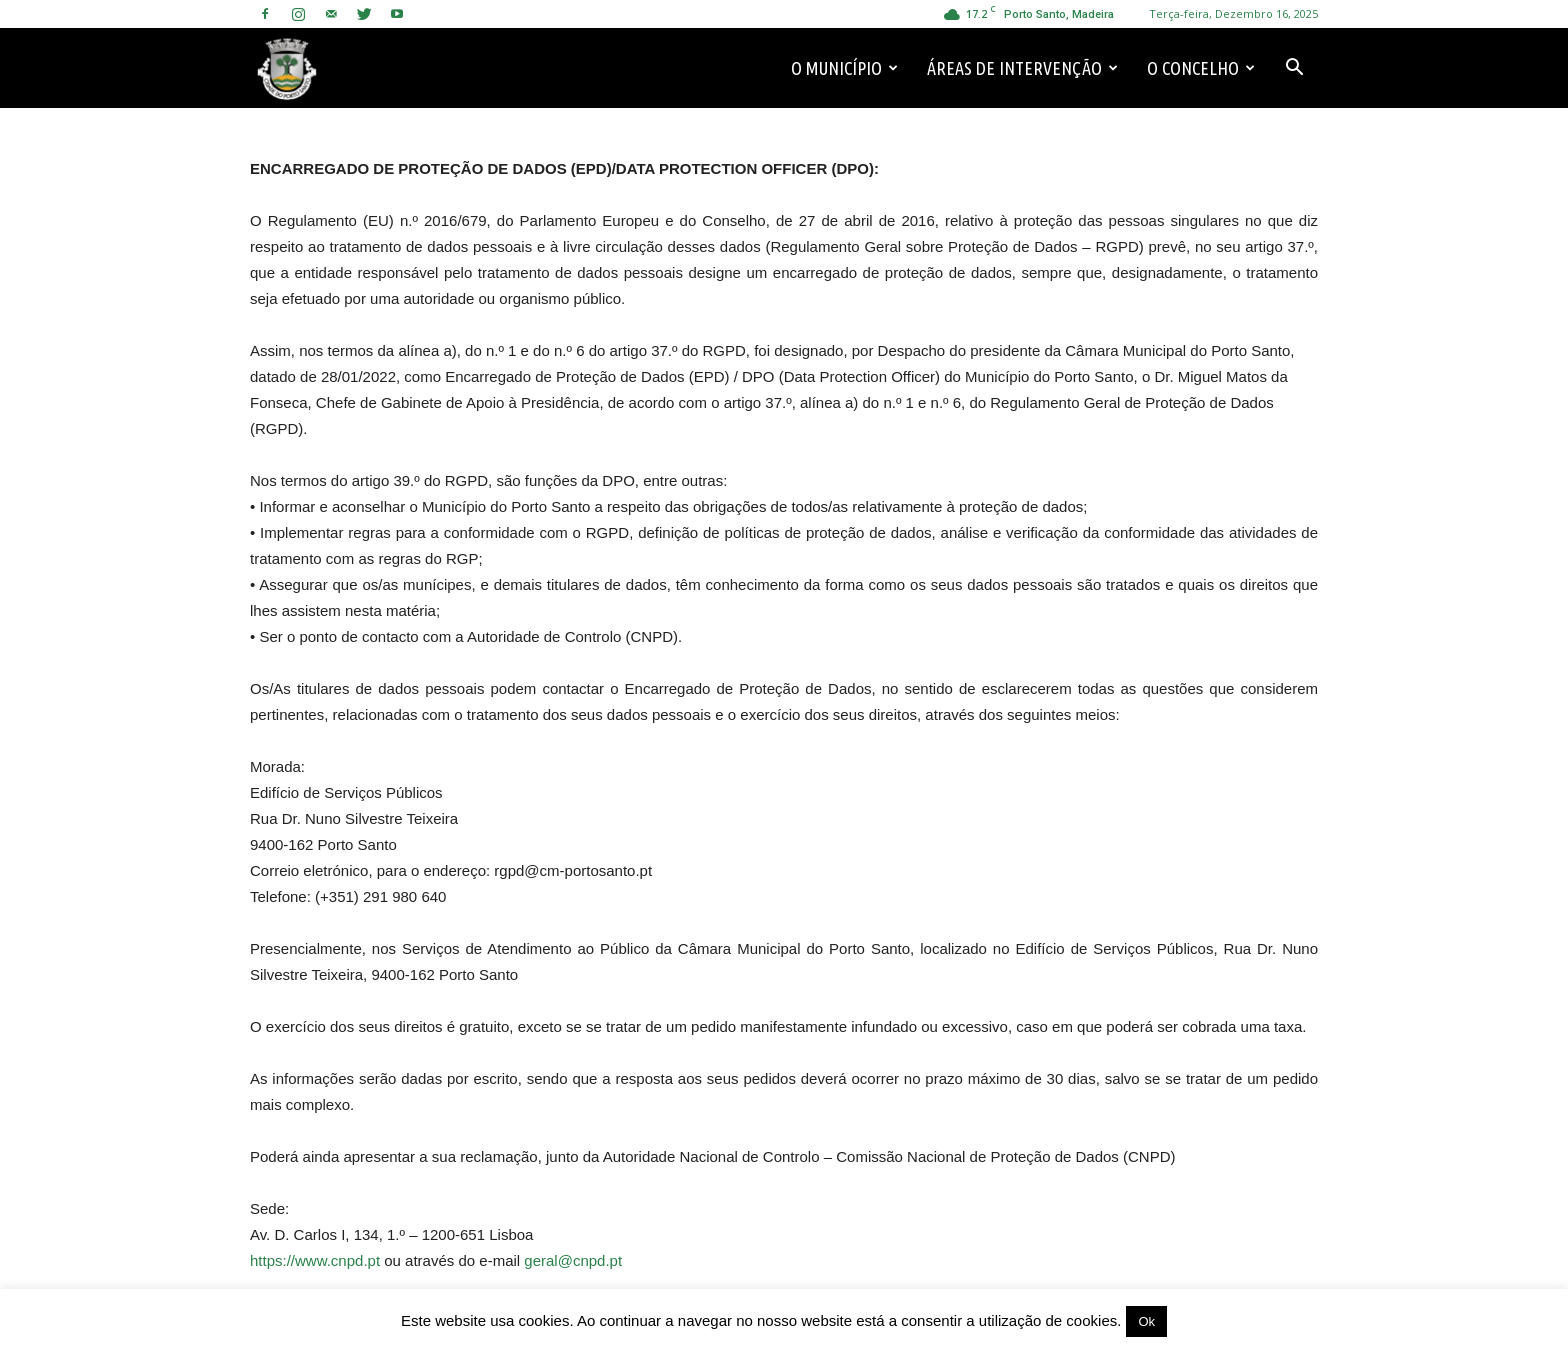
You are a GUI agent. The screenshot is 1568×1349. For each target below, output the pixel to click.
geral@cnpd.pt (573, 1260)
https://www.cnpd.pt (315, 1260)
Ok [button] (1146, 1321)
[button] (1294, 68)
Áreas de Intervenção (1022, 68)
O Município (844, 68)
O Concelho (1201, 68)
